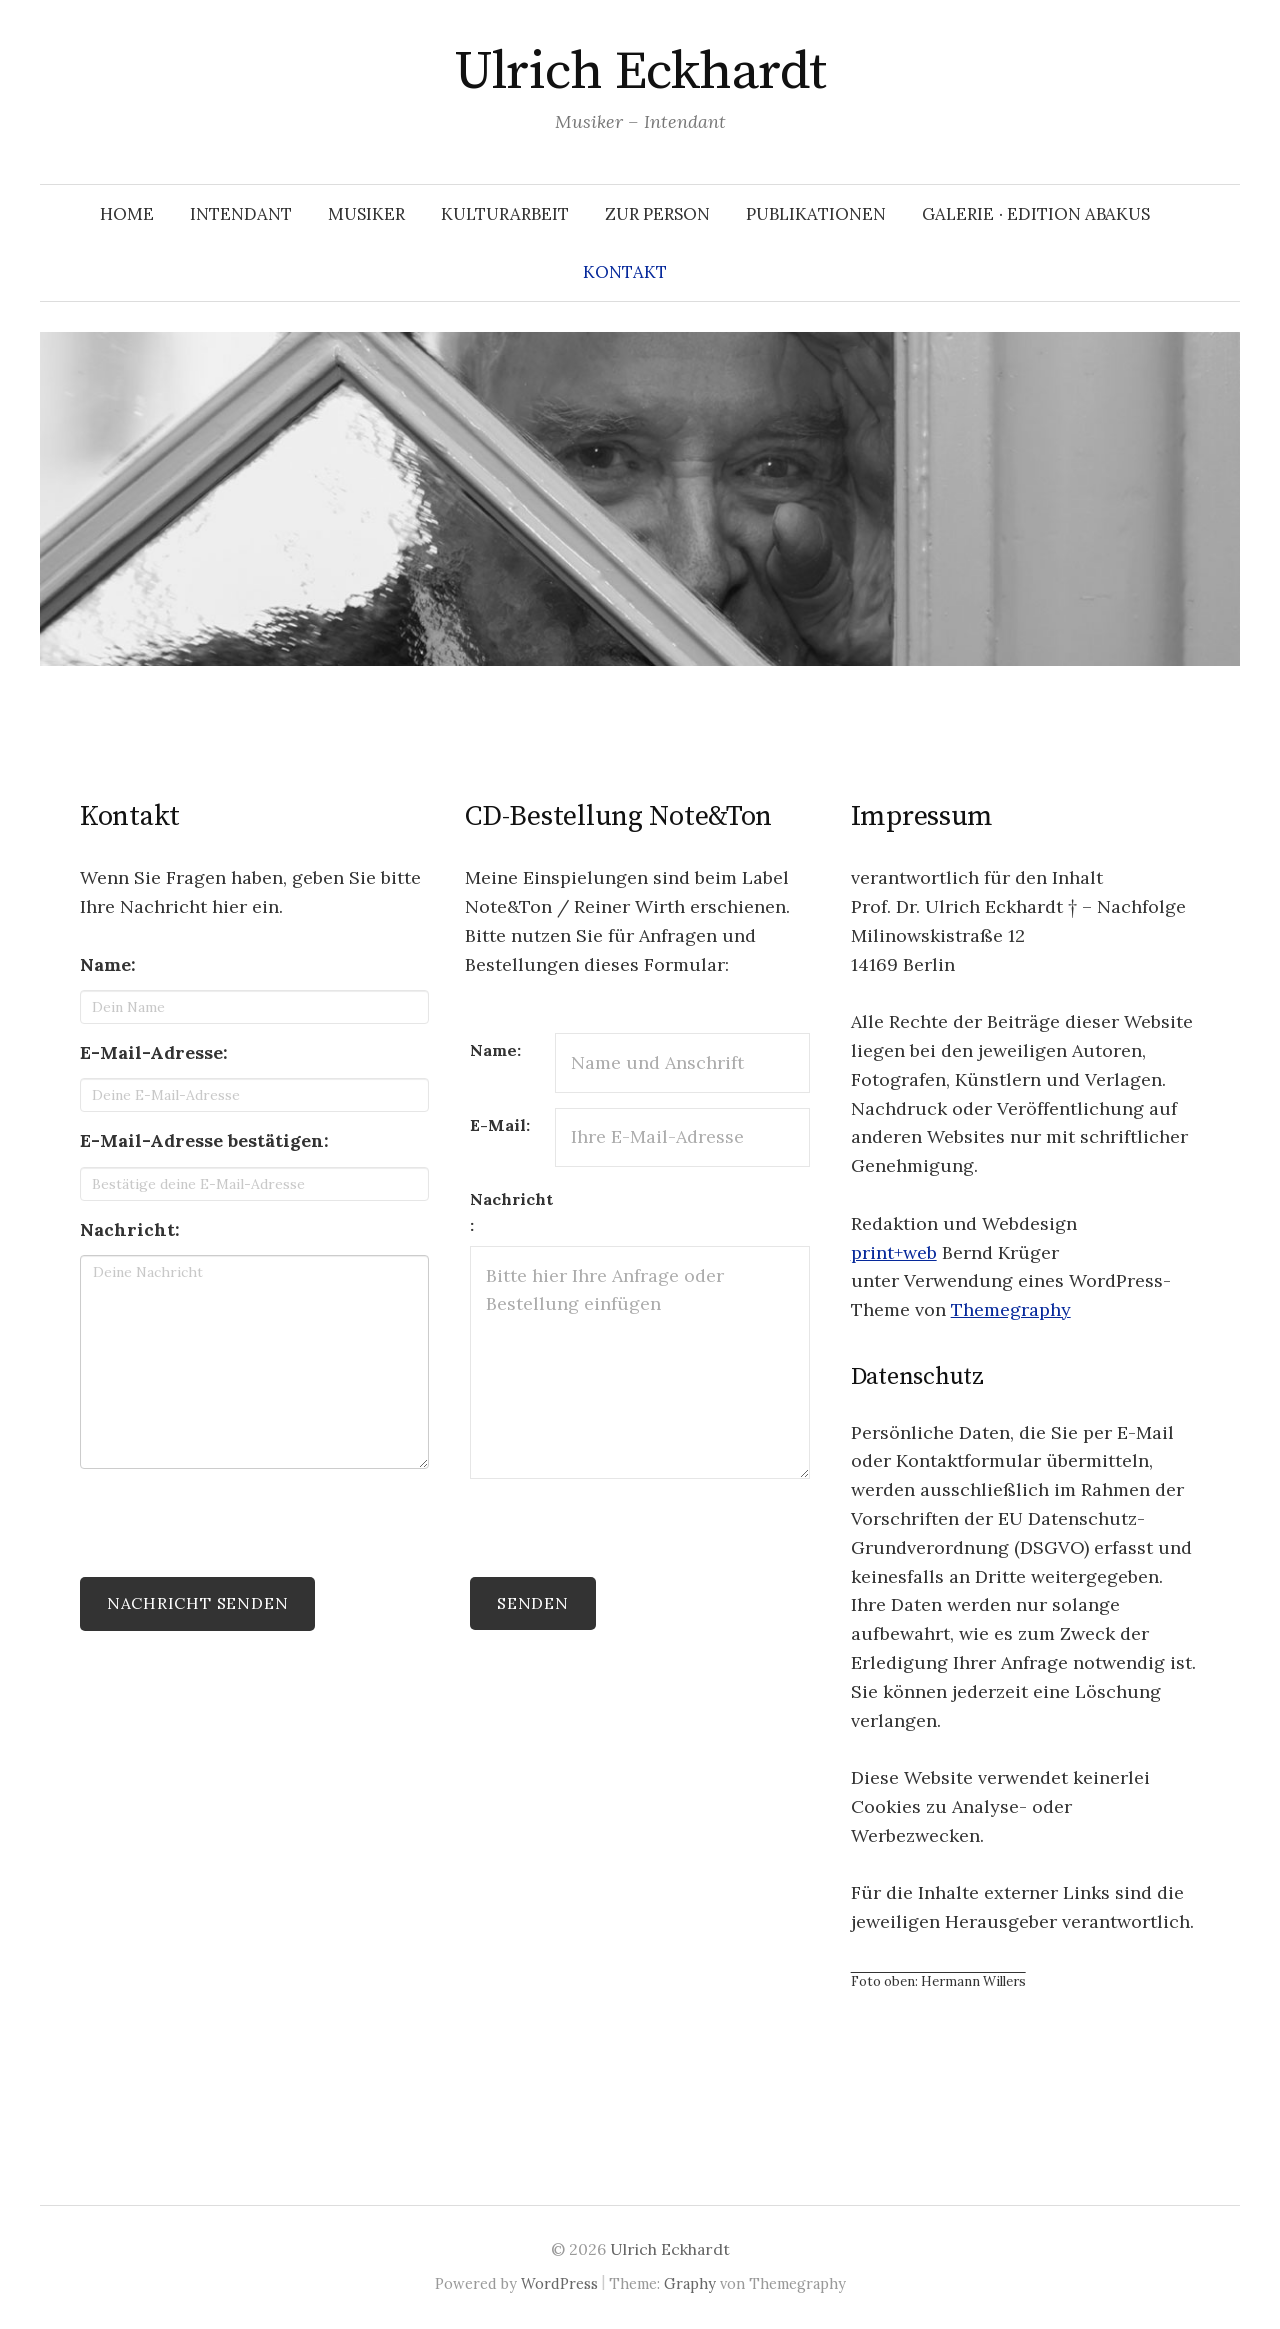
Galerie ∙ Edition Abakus (1036, 214)
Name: (108, 964)
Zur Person (657, 214)
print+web (894, 1252)
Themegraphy (1011, 1309)
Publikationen (816, 214)
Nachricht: (130, 1229)
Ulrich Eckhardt (640, 72)
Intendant (241, 214)
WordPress (559, 2283)
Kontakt (625, 272)
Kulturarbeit (505, 214)
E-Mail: (500, 1125)
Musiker (366, 214)
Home (127, 214)
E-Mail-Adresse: (154, 1052)
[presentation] (232, 1523)
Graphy (690, 2283)
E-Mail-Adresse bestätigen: (204, 1140)
